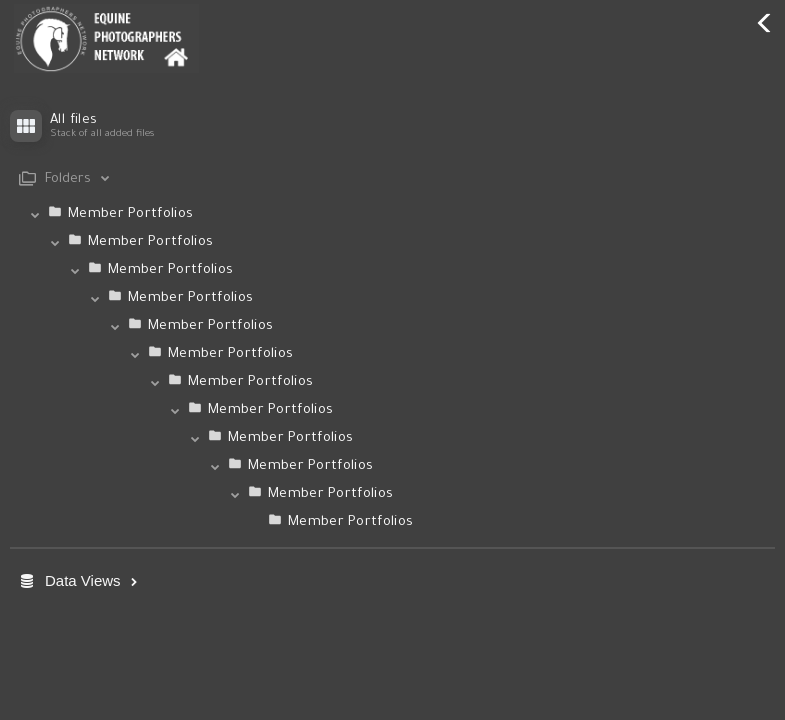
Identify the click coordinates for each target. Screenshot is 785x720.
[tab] (392, 179)
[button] (392, 412)
